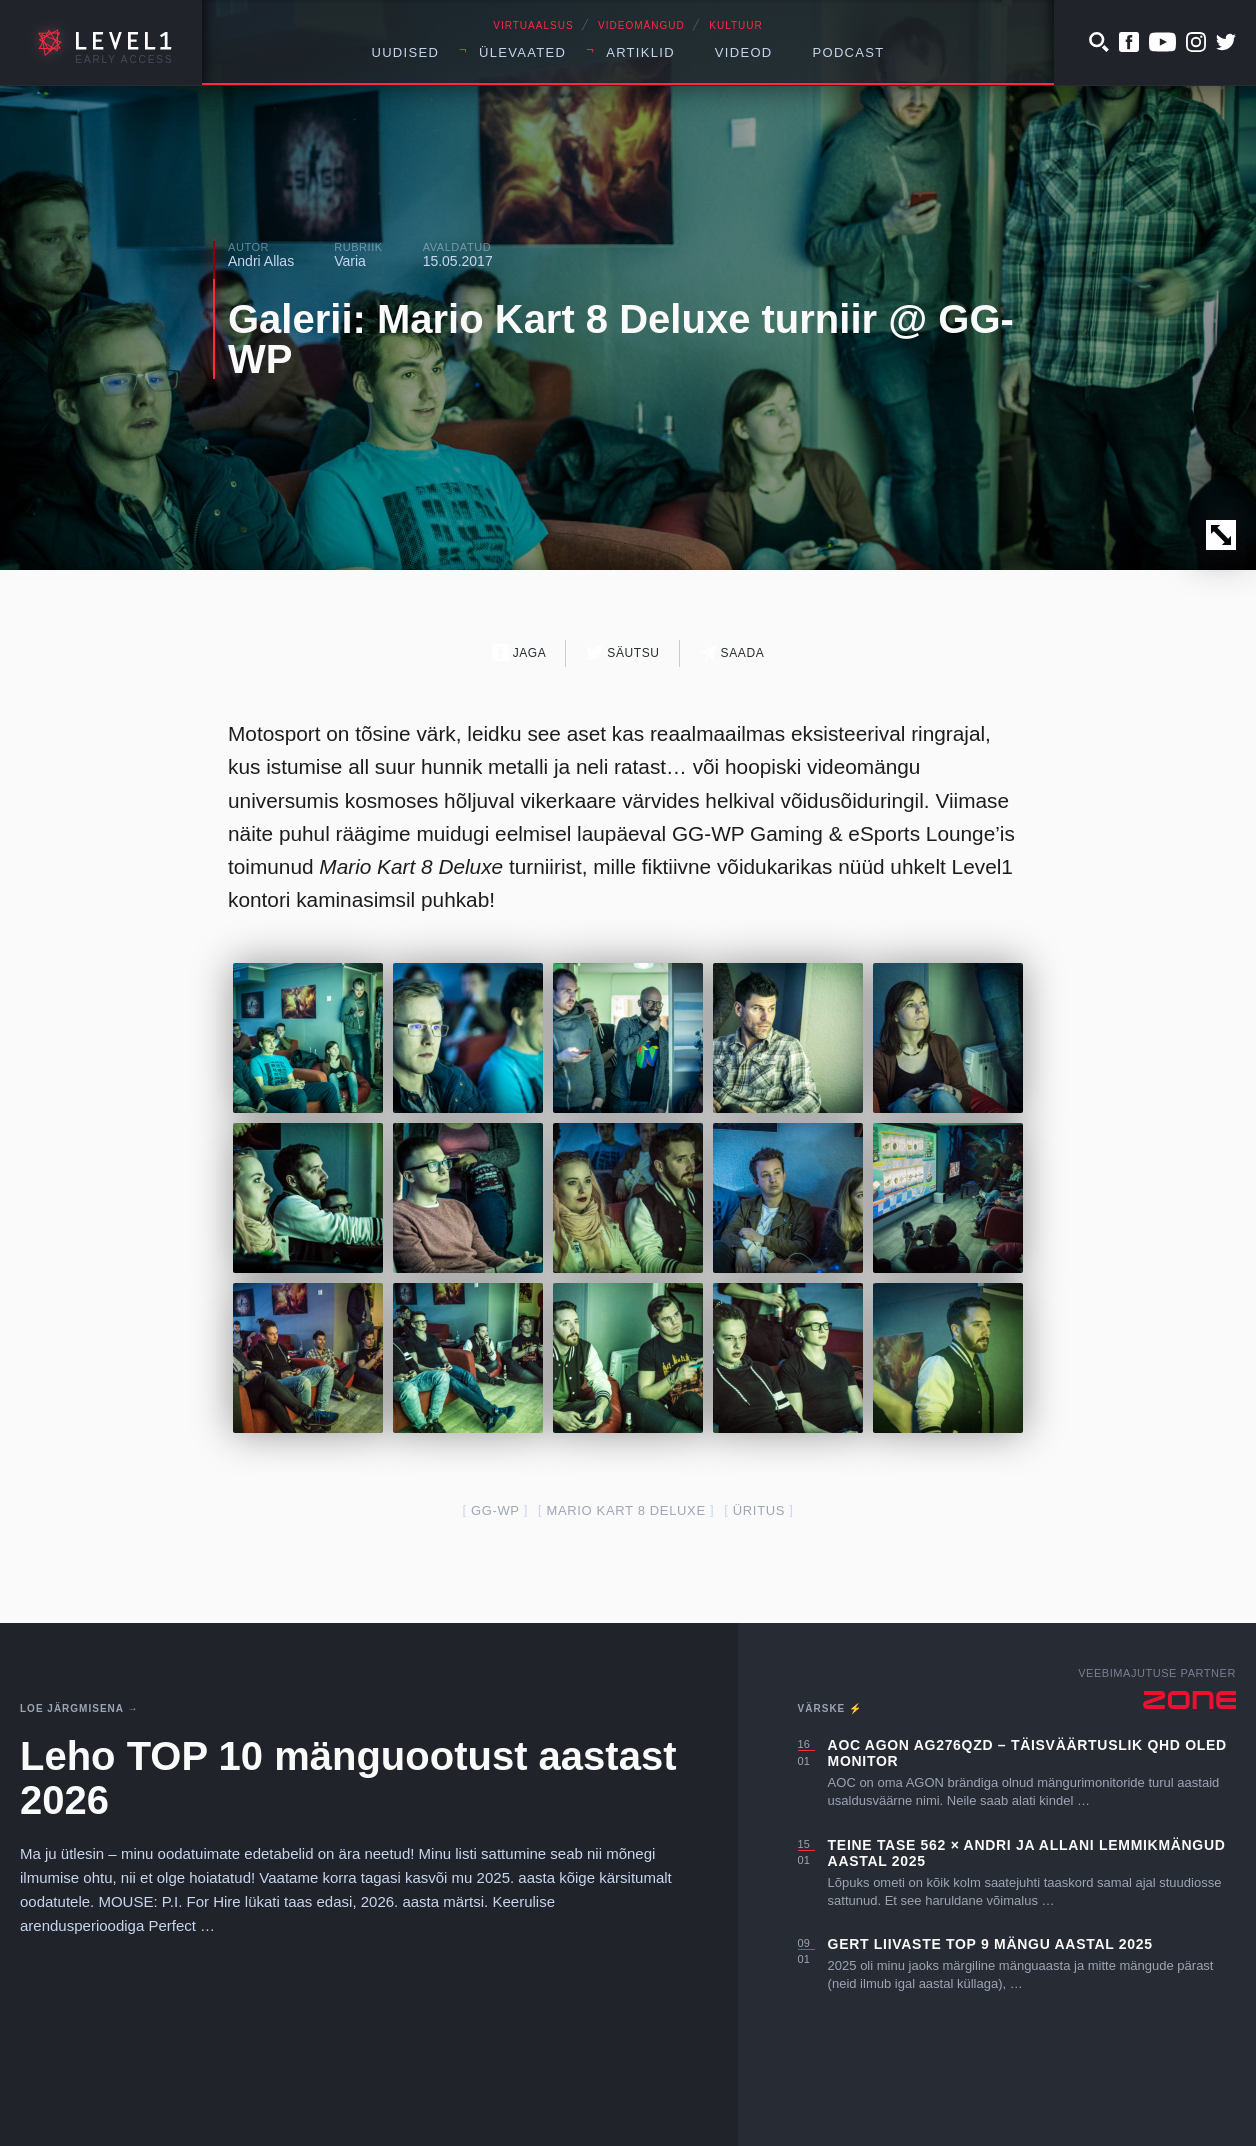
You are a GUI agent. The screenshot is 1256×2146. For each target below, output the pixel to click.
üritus (759, 1510)
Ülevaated (522, 52)
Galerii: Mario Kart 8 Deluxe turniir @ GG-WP (621, 339)
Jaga (519, 652)
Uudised (405, 52)
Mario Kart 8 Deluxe (625, 1510)
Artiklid (640, 52)
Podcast (849, 52)
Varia (350, 261)
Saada (732, 652)
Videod (744, 52)
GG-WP (495, 1510)
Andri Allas (261, 261)
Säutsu (622, 652)
